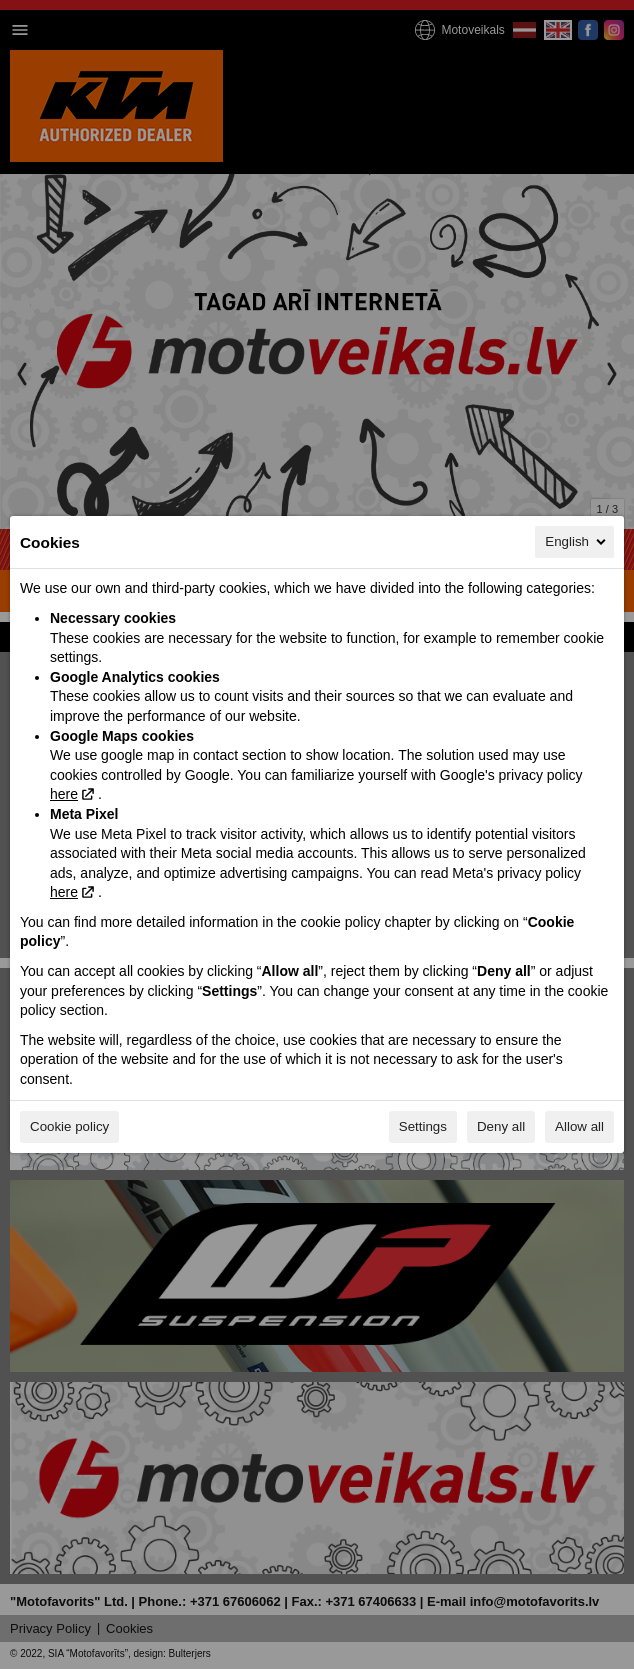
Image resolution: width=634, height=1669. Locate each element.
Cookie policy (69, 1126)
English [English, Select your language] (577, 542)
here (64, 794)
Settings (423, 1126)
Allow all (579, 1126)
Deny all (501, 1126)
